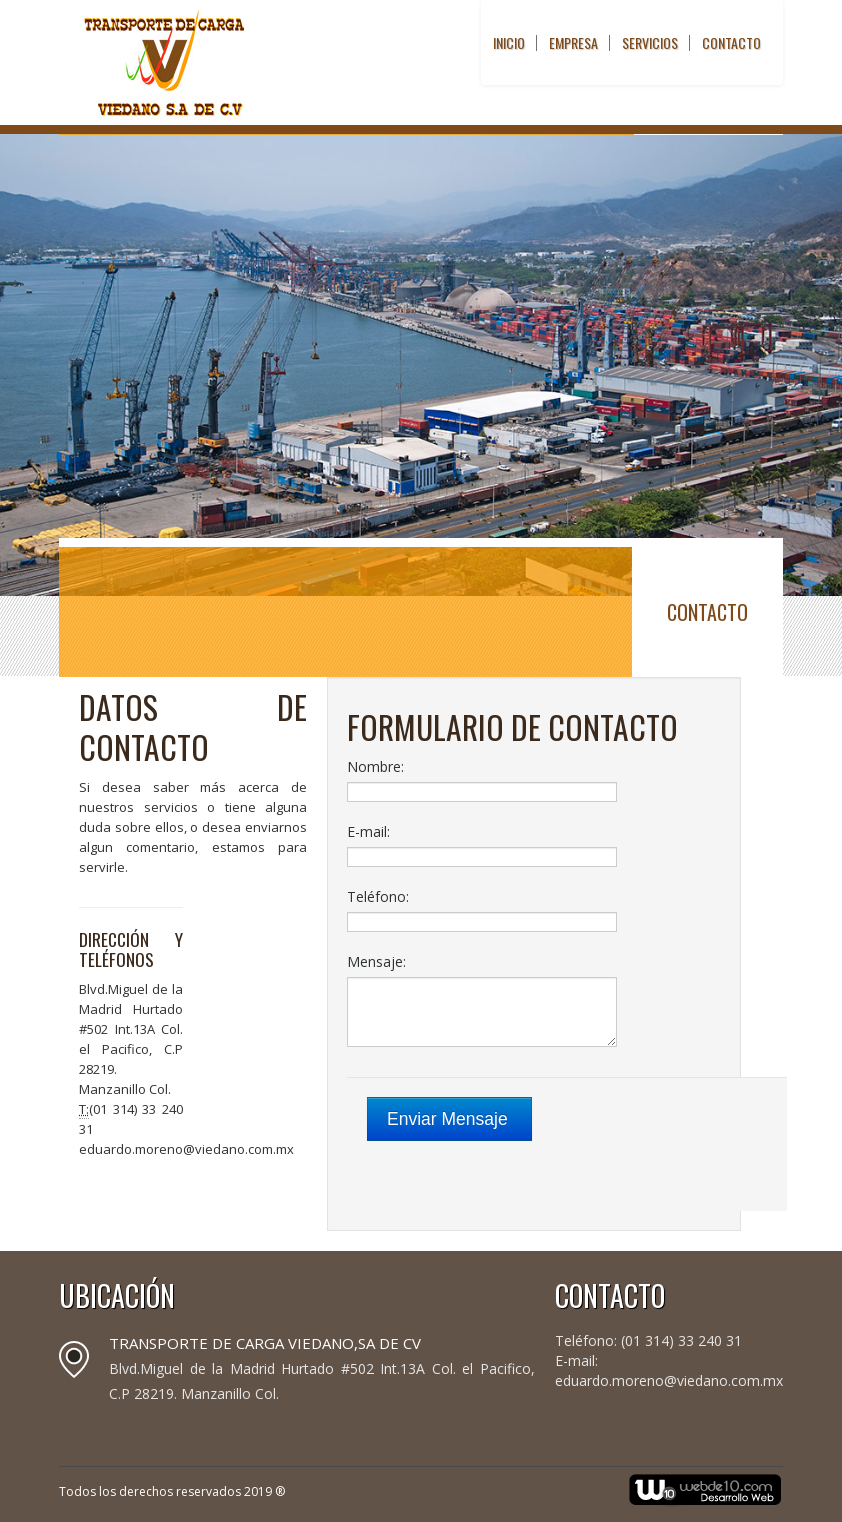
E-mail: (368, 831)
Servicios (650, 42)
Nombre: (375, 766)
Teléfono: (378, 896)
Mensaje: (376, 961)
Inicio (509, 42)
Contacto (731, 42)
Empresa (573, 42)
